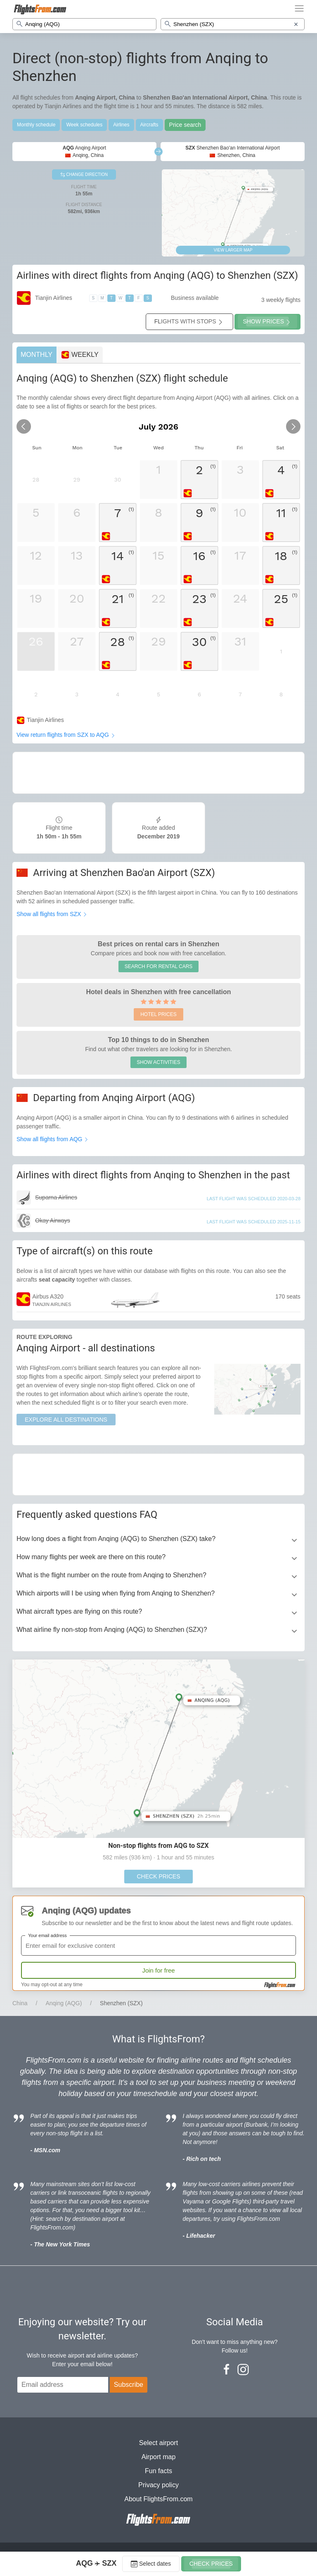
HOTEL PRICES (158, 1014)
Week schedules (84, 125)
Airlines (121, 125)
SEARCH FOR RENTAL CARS (159, 966)
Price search (185, 124)
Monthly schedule (36, 125)
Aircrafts (149, 125)
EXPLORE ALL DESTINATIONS (66, 1419)
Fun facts (158, 2470)
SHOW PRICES (267, 322)
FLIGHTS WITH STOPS (189, 322)
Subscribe (128, 2384)
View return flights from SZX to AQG (66, 734)
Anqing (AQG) (63, 2003)
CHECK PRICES (158, 1876)
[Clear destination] (296, 24)
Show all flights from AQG (53, 1139)
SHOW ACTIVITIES (158, 1062)
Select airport (158, 2442)
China (20, 2003)
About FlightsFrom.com (158, 2498)
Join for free (158, 1970)
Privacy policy (158, 2484)
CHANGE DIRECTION (84, 174)
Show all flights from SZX (52, 914)
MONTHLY (36, 354)
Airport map (159, 2456)
